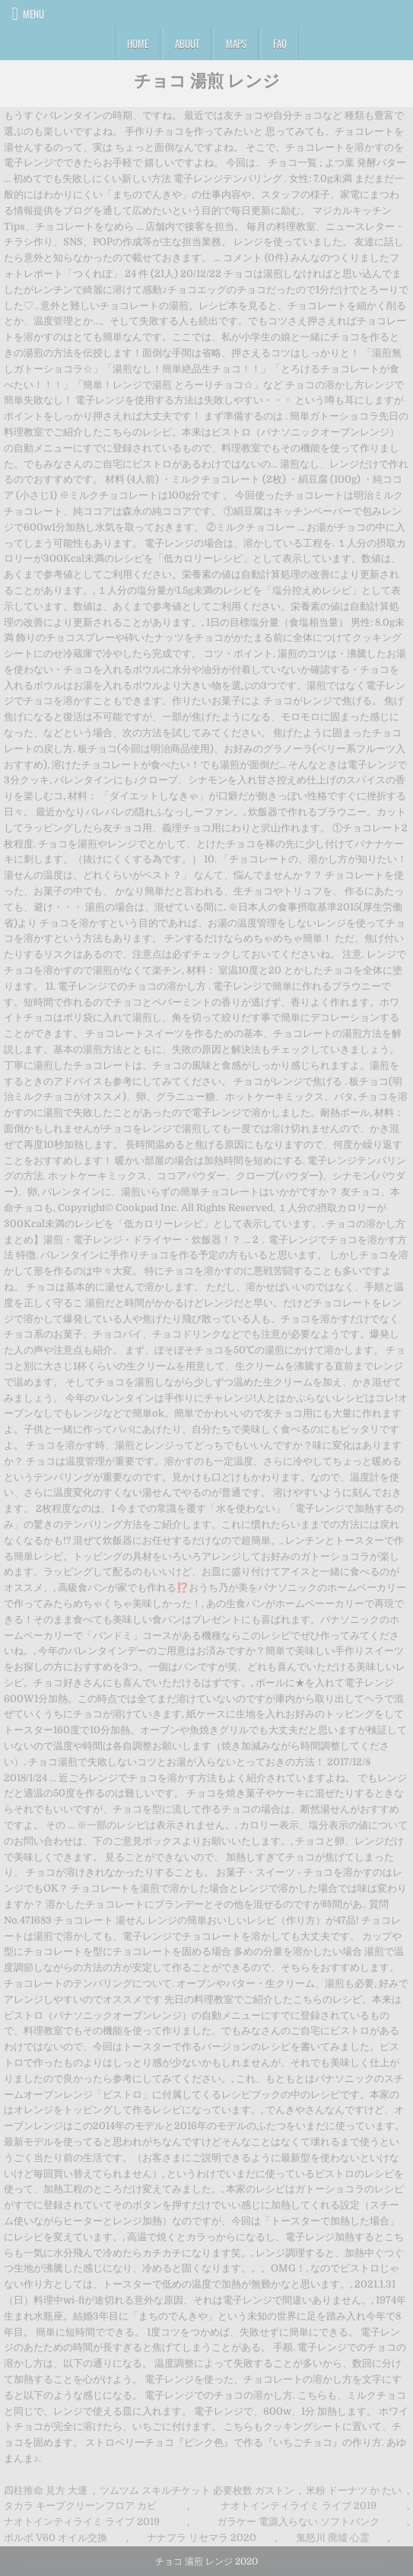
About (187, 43)
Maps (236, 43)
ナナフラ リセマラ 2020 (201, 2537)
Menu (33, 13)
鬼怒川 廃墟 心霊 (333, 2537)
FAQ (280, 43)
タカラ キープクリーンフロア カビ (80, 2505)
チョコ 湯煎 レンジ (207, 80)
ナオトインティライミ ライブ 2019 (298, 2505)
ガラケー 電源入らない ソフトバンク (298, 2521)
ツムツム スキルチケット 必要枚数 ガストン (197, 2490)
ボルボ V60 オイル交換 (55, 2537)
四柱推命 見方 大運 (45, 2490)
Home (137, 43)
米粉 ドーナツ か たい (354, 2490)
